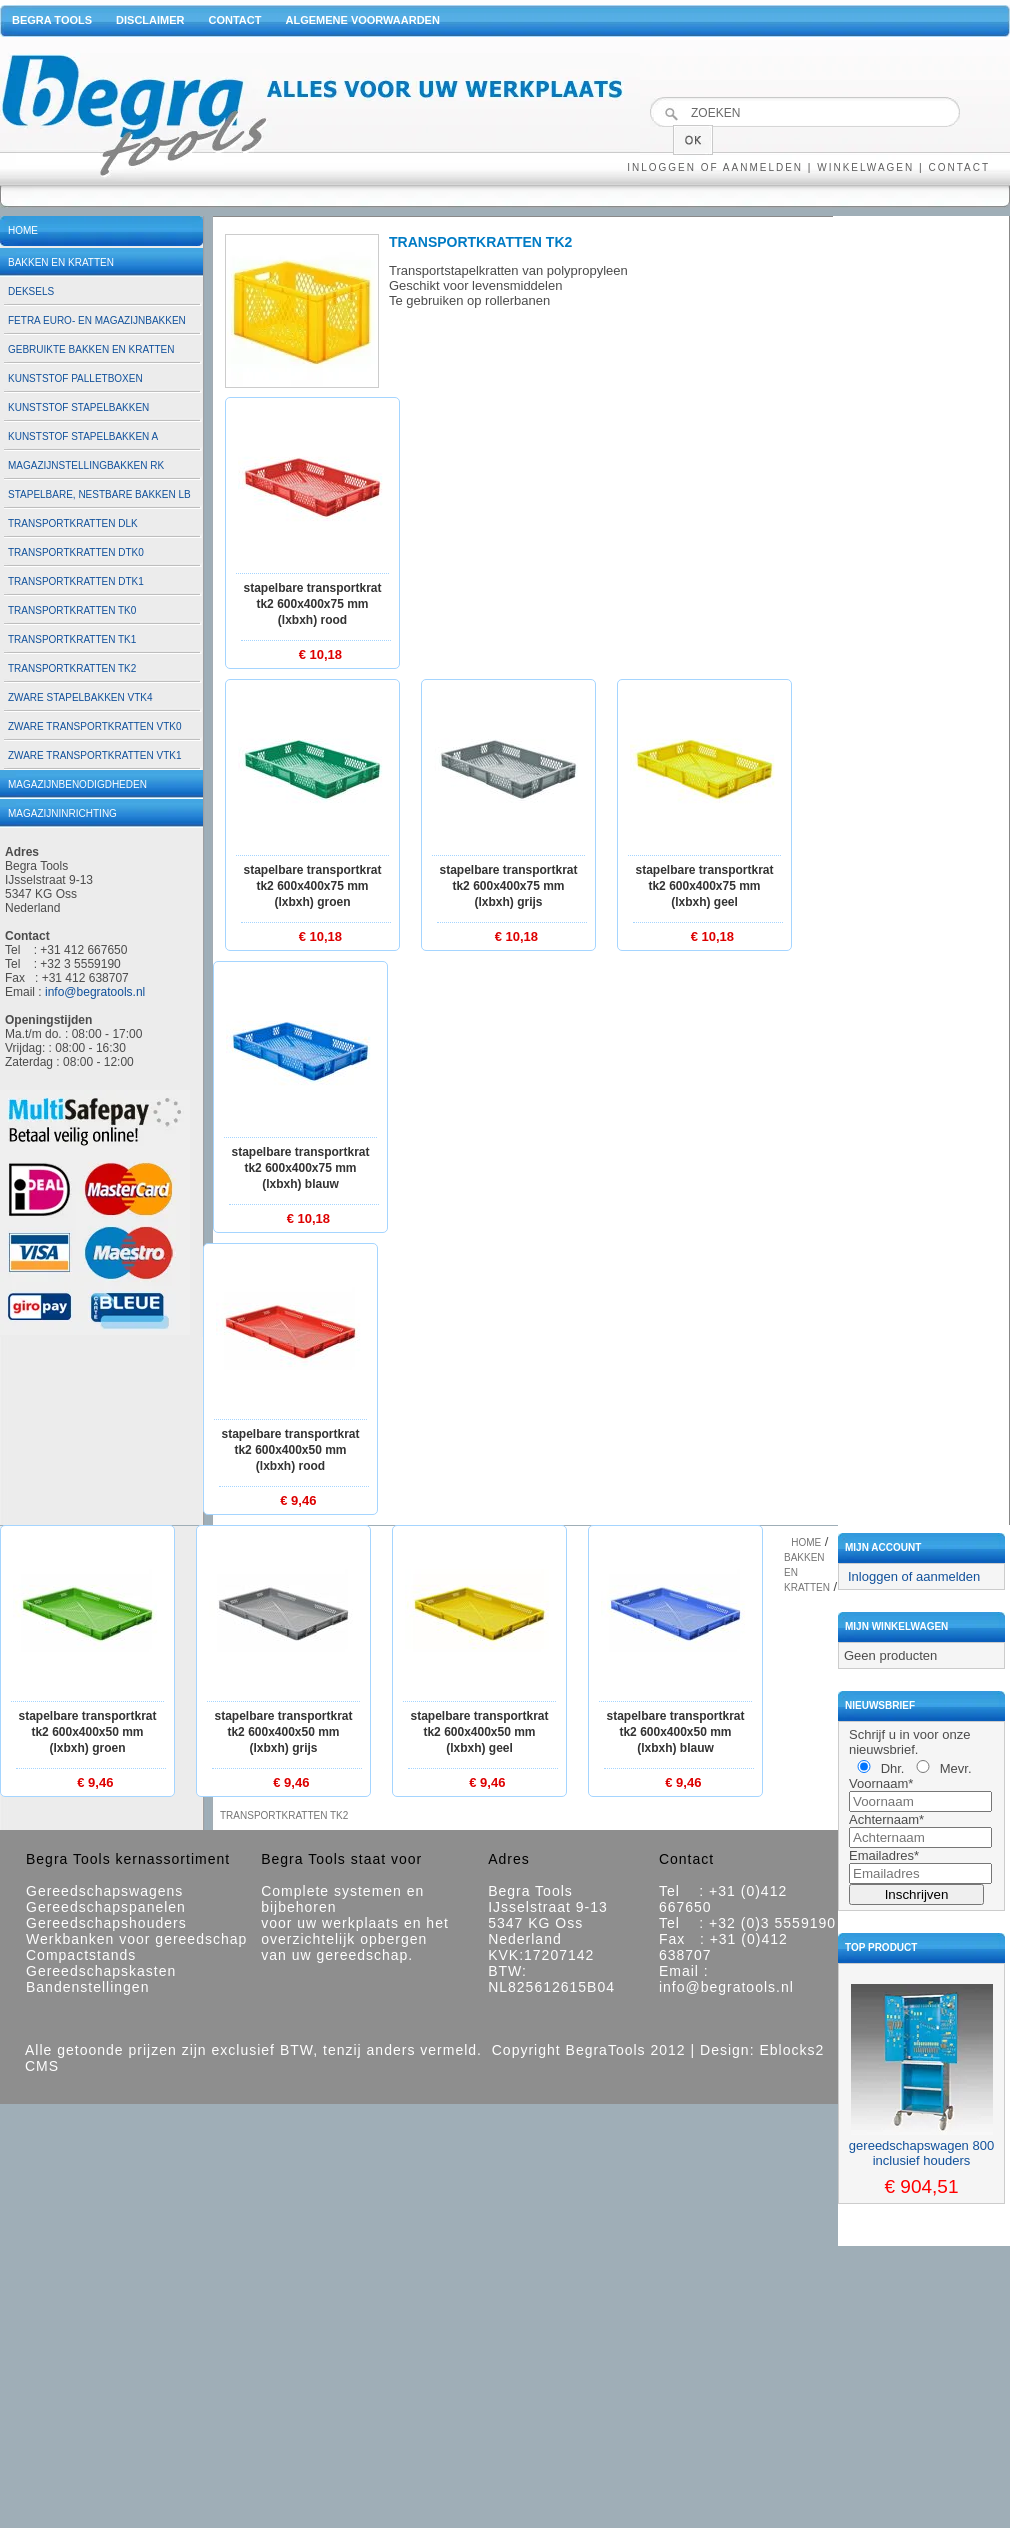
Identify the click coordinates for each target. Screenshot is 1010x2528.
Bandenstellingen (87, 1987)
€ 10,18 (320, 654)
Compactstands (81, 1955)
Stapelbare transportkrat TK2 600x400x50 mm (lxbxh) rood (290, 1450)
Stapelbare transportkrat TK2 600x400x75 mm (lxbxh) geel (704, 886)
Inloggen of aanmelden (715, 167)
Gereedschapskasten (101, 1971)
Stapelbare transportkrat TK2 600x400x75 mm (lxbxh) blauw (300, 1168)
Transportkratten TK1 (72, 639)
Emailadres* (884, 1855)
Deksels (31, 291)
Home (23, 230)
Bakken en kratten (61, 262)
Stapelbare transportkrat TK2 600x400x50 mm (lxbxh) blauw (675, 1732)
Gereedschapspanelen (106, 1907)
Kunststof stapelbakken (78, 407)
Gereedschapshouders (106, 1923)
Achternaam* (886, 1819)
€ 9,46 (298, 1500)
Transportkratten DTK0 (76, 552)
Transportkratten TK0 (72, 610)
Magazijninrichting (62, 813)
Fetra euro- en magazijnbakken (97, 320)
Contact (235, 20)
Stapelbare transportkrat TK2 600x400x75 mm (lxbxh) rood (312, 604)
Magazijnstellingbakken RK (86, 465)
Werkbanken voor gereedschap (136, 1939)
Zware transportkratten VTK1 (95, 755)
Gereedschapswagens (104, 1891)
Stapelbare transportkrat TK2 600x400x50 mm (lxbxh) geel (479, 1732)
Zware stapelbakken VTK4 (80, 697)
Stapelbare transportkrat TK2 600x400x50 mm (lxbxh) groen (87, 1732)
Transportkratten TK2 (72, 668)
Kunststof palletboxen (75, 378)
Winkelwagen (865, 167)
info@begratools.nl (95, 992)
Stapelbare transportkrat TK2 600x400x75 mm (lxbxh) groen (312, 886)
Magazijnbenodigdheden (77, 784)
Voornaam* (881, 1783)
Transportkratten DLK (73, 523)
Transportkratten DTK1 (76, 581)
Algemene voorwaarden (362, 20)
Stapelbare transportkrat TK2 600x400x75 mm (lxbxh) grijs (508, 886)
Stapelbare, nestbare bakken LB (99, 494)
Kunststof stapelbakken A (83, 436)
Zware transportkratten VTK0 (95, 726)
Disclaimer (150, 20)
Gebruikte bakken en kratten (91, 349)
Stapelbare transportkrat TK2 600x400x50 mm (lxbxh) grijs (283, 1732)
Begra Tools (52, 20)
